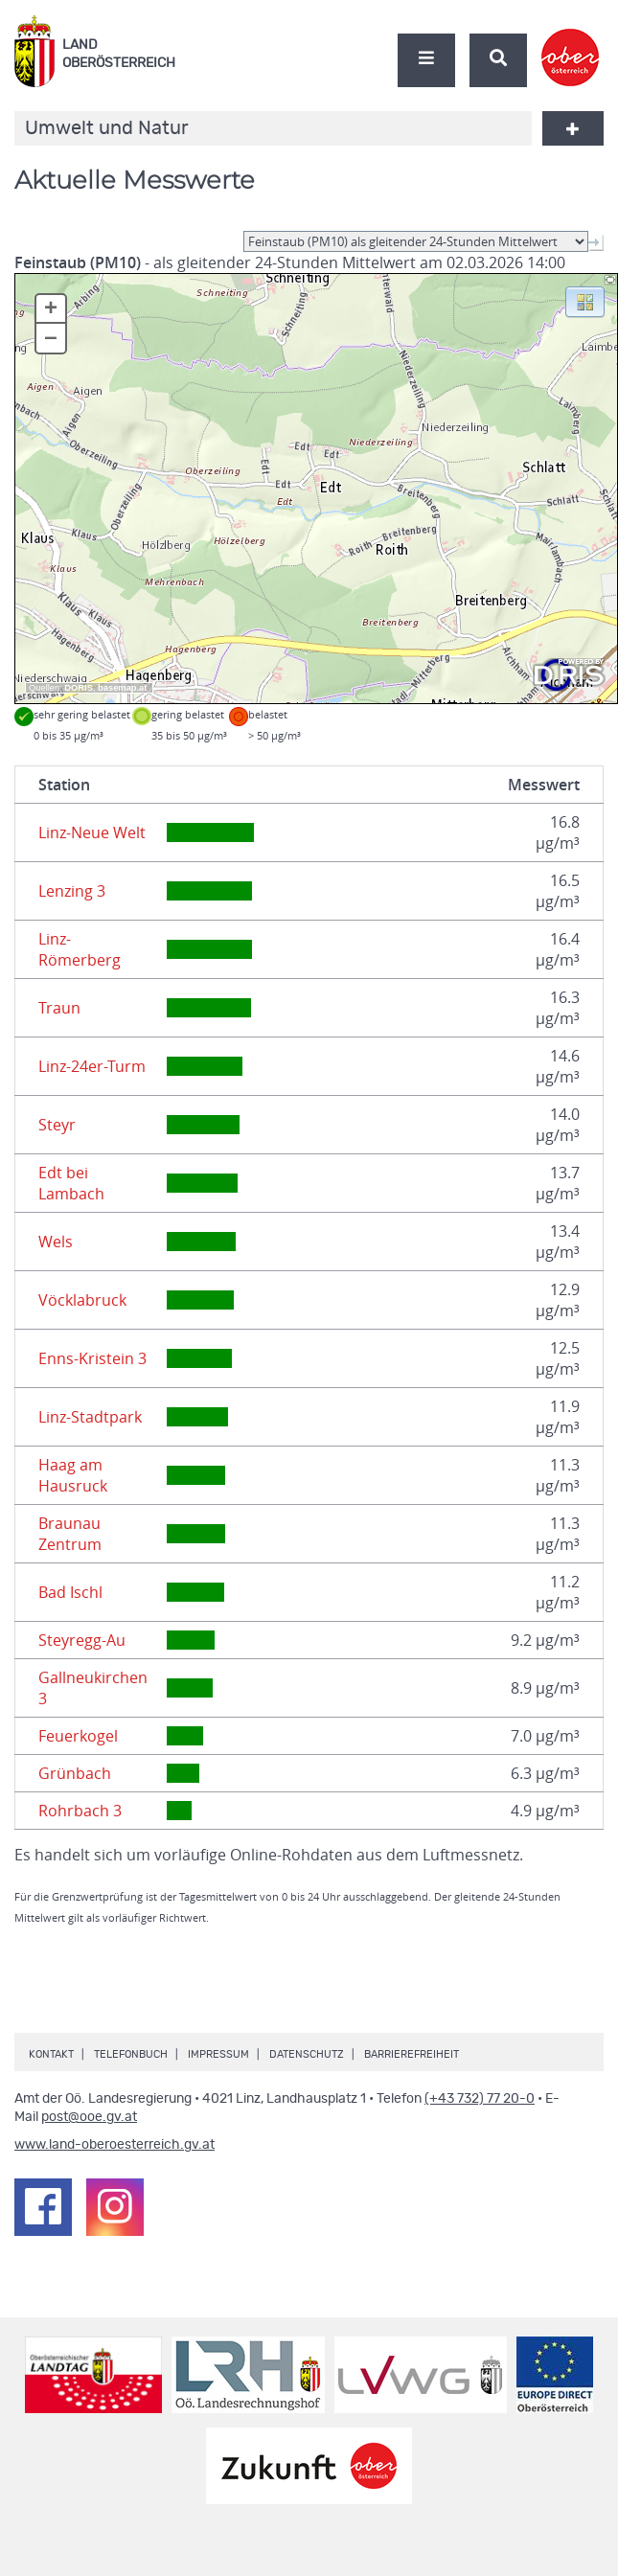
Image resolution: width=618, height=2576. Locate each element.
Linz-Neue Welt (92, 832)
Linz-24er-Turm (92, 1066)
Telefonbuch (131, 2054)
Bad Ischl (70, 1592)
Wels (55, 1241)
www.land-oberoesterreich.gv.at (114, 2145)
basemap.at (122, 688)
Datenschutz (306, 2054)
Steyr (57, 1124)
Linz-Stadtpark (90, 1416)
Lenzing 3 (71, 890)
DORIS (78, 688)
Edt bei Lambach (71, 1183)
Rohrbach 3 (80, 1810)
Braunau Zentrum (70, 1534)
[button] (585, 300)
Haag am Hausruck (72, 1475)
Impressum (218, 2054)
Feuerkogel (78, 1735)
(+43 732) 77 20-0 (479, 2099)
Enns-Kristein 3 (92, 1358)
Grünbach (74, 1773)
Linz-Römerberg (79, 949)
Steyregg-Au (82, 1640)
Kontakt (51, 2054)
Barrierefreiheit (411, 2054)
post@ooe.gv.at (89, 2117)
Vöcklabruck (82, 1300)
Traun (59, 1007)
